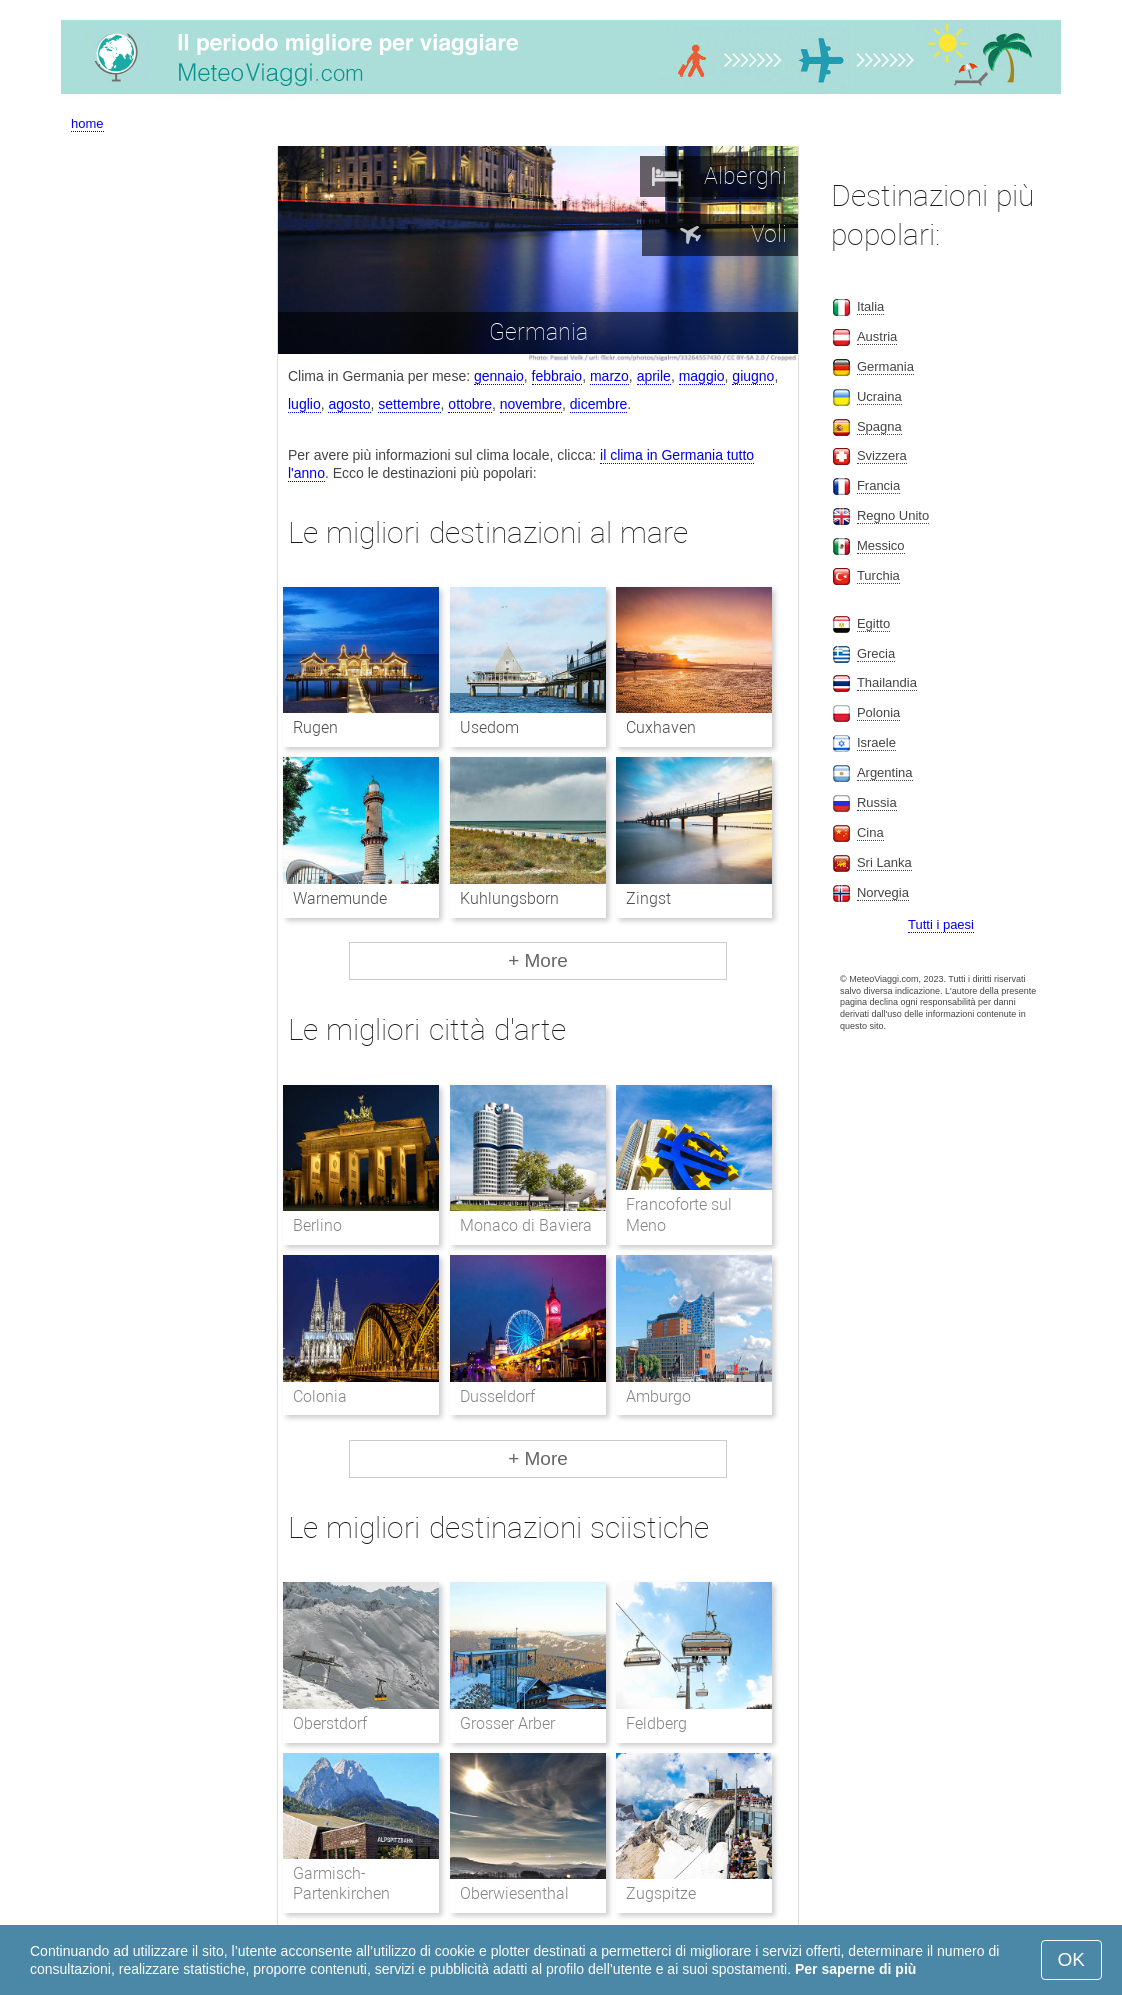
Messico (881, 545)
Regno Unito (893, 515)
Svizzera (882, 455)
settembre (409, 404)
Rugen (315, 727)
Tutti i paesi (941, 924)
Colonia (320, 1396)
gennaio (499, 376)
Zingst (648, 898)
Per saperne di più (855, 1969)
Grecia (876, 653)
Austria (877, 336)
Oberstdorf (330, 1723)
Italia (870, 306)
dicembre (599, 404)
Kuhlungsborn (509, 898)
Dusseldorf (497, 1396)
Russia (877, 802)
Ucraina (879, 396)
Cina (870, 832)
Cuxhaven (661, 727)
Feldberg (656, 1723)
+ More (538, 960)
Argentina (885, 772)
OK (1071, 1959)
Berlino (317, 1225)
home (87, 123)
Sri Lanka (884, 862)
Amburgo (658, 1396)
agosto (349, 404)
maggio (702, 376)
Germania (885, 366)
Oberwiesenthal (514, 1893)
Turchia (878, 575)
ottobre (470, 404)
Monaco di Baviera (526, 1225)
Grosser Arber (507, 1723)
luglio (304, 404)
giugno (753, 376)
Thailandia (887, 682)
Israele (876, 742)
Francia (878, 485)
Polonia (878, 712)
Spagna (879, 426)
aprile (654, 376)
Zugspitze (661, 1893)
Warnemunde (340, 898)
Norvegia (883, 892)
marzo (609, 376)
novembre (531, 404)
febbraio (557, 376)
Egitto (873, 623)
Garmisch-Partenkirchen (341, 1884)
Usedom (489, 727)
